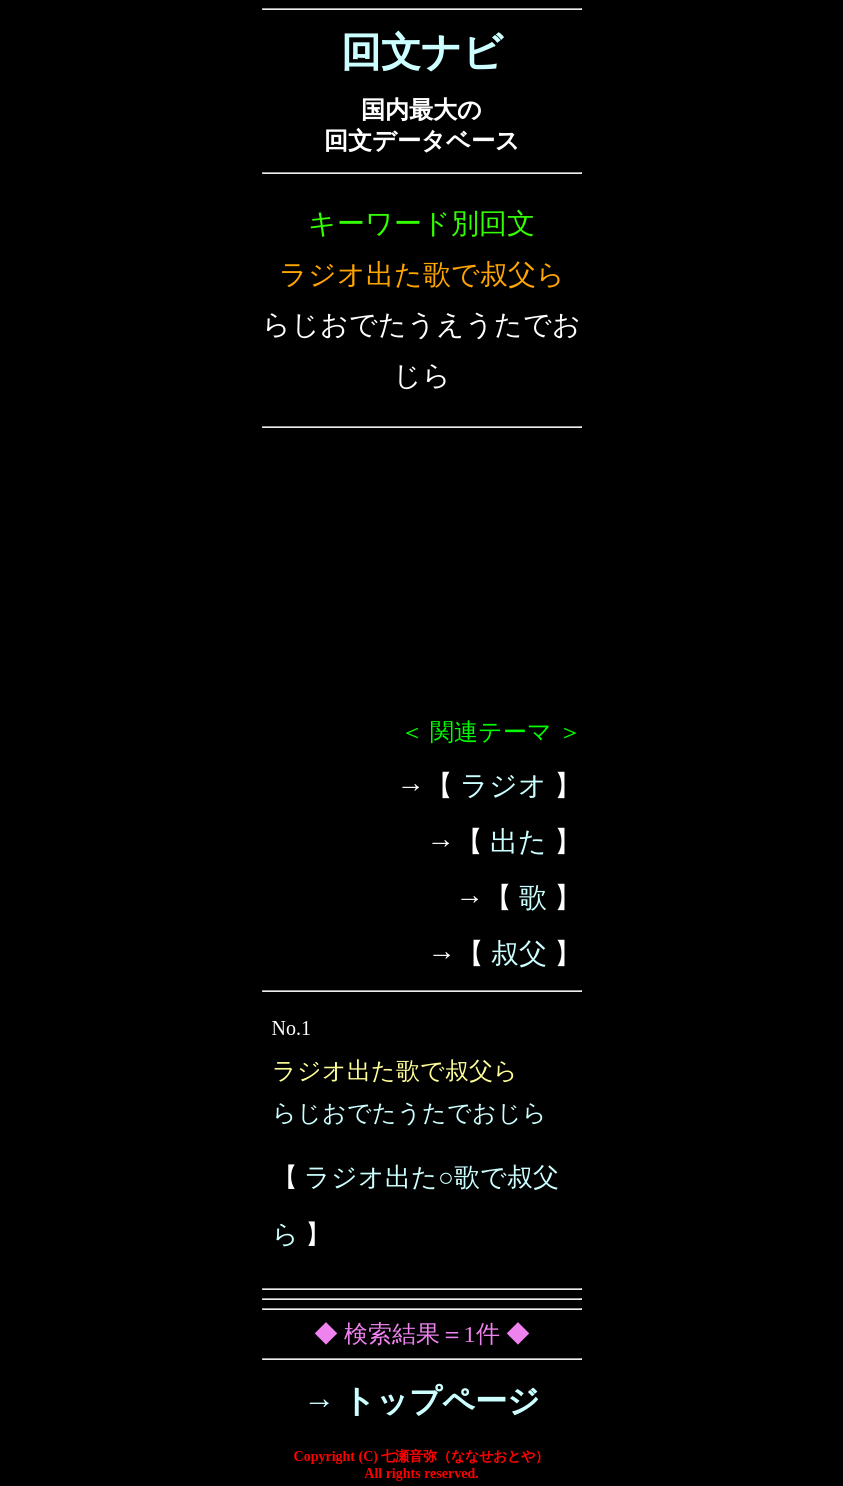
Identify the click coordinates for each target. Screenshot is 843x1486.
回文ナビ (422, 52)
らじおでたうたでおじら (409, 1113)
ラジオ (503, 785)
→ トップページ (421, 1401)
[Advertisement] (422, 581)
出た (518, 841)
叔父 (519, 953)
